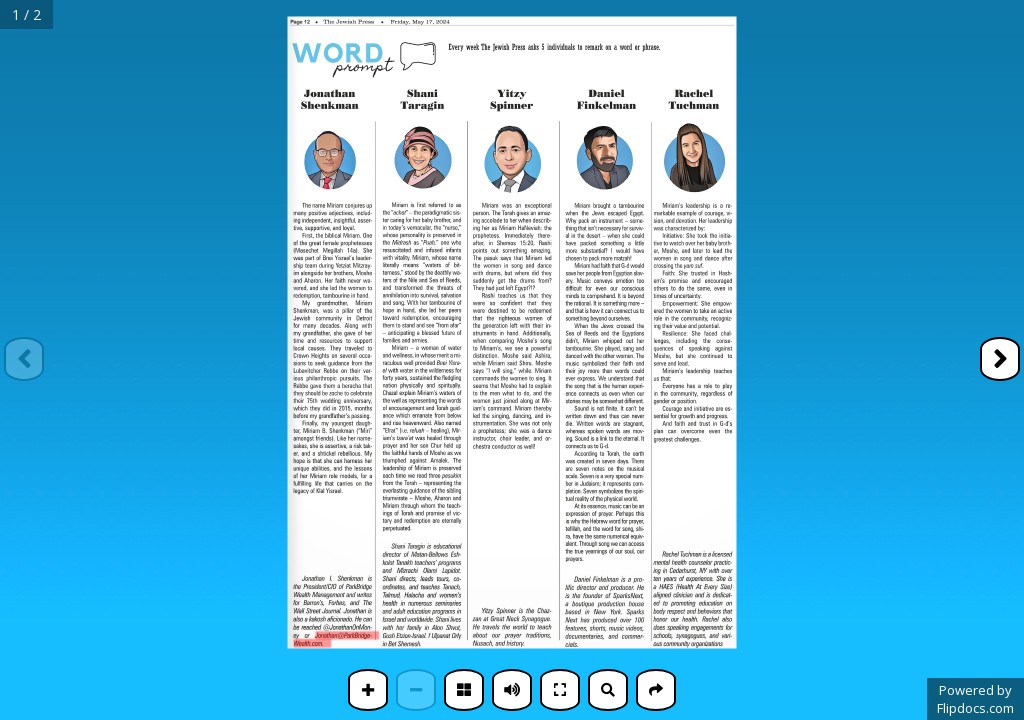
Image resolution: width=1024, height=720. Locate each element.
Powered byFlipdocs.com (975, 699)
